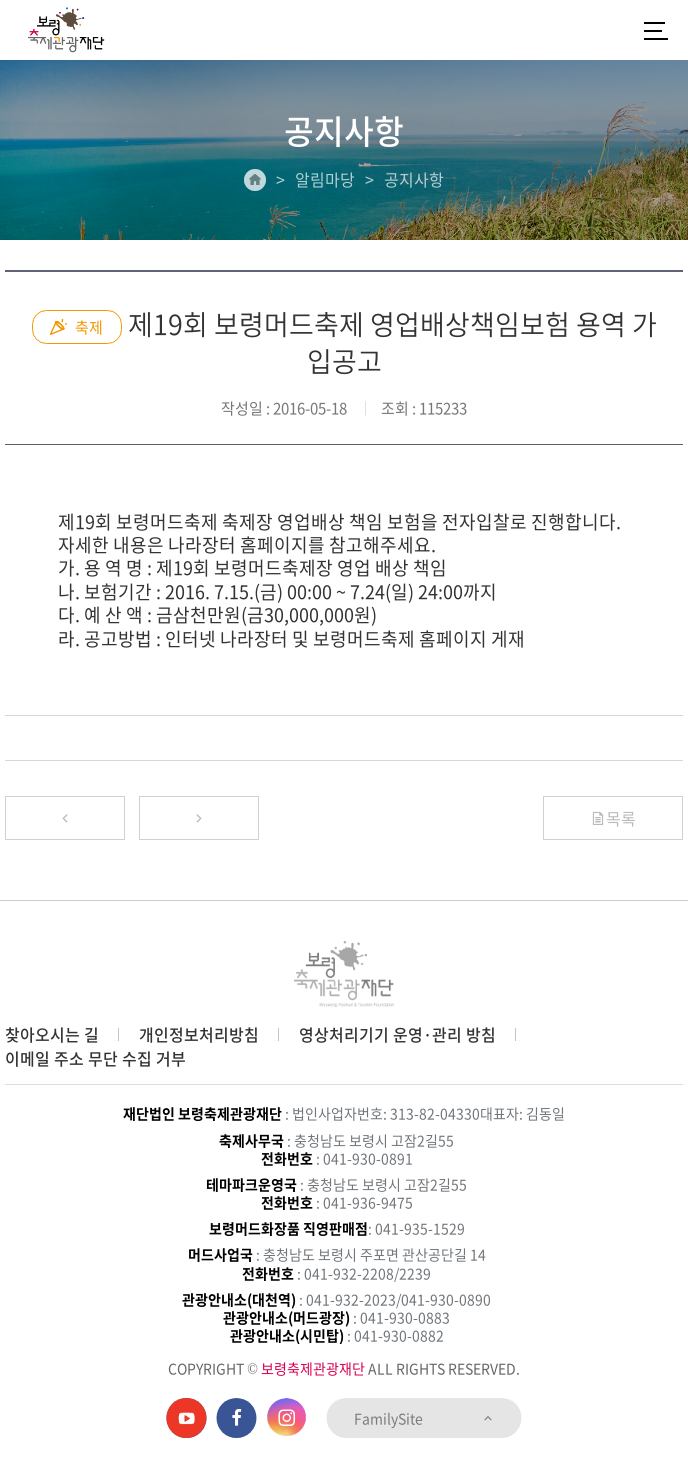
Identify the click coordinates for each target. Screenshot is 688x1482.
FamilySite (424, 1418)
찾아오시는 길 (52, 1034)
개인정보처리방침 (199, 1034)
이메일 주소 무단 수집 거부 (95, 1058)
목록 (613, 818)
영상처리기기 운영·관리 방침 (397, 1034)
